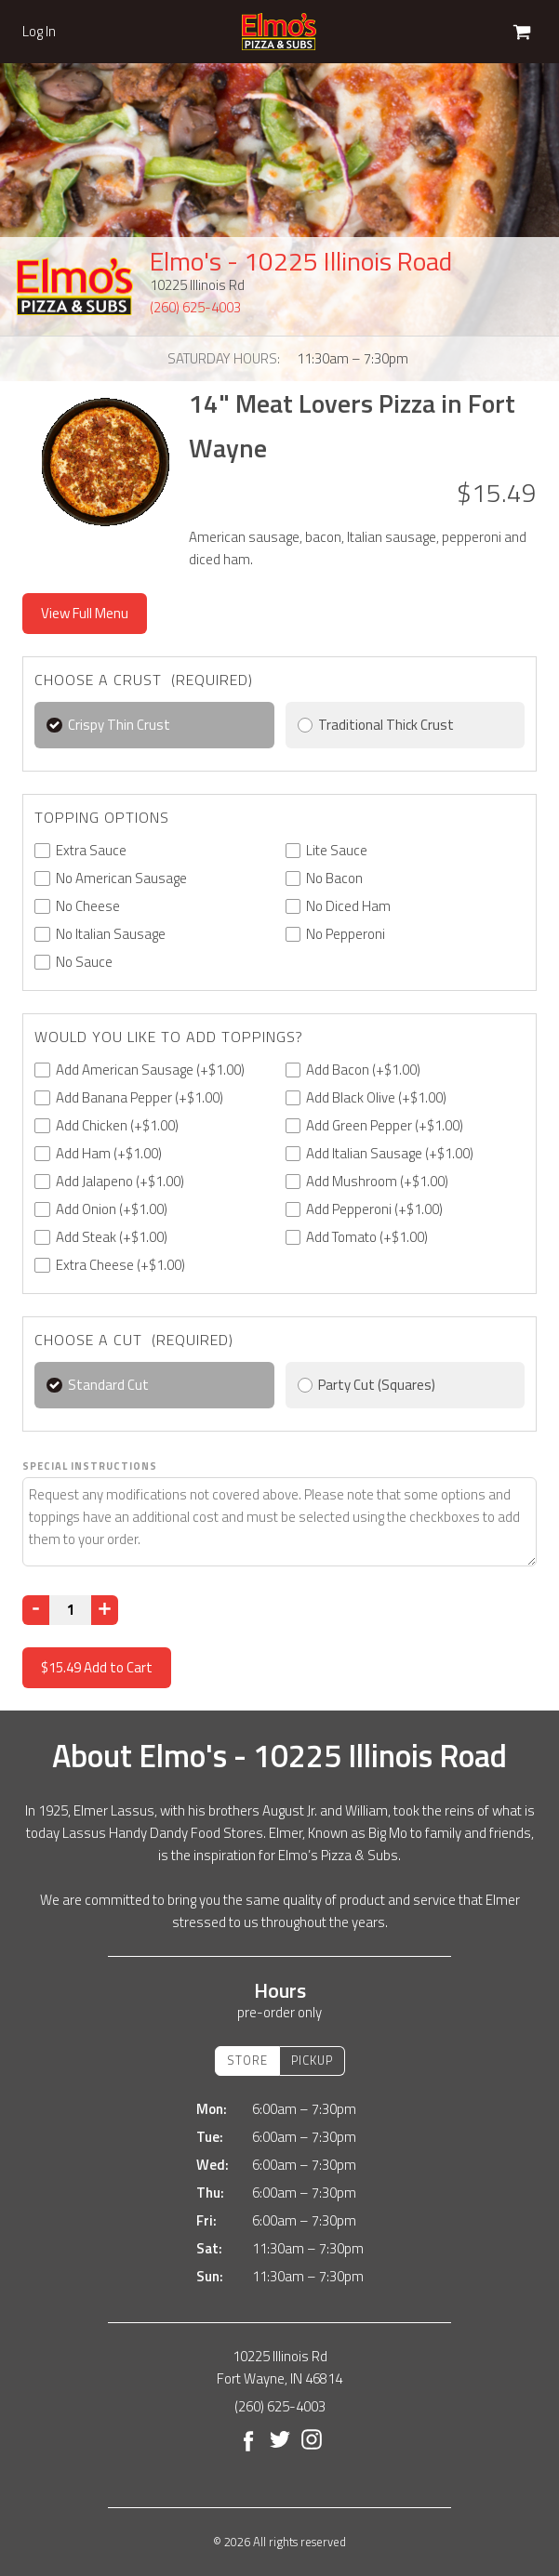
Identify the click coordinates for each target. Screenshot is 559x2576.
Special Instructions (89, 1466)
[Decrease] (35, 1610)
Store (247, 2060)
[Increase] (104, 1610)
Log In (39, 31)
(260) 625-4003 (195, 307)
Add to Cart (97, 1667)
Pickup (312, 2060)
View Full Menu (84, 613)
